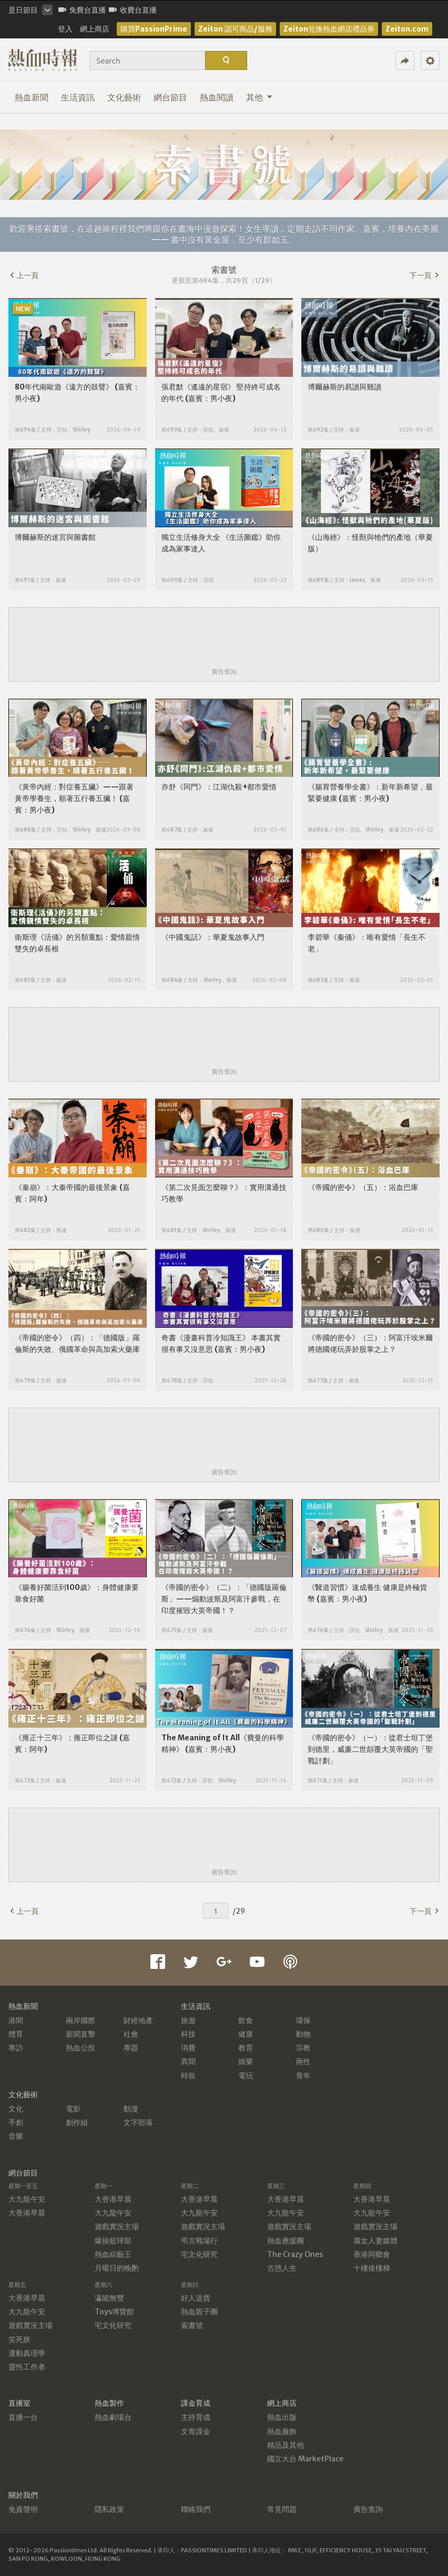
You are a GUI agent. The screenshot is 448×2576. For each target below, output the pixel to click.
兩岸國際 (80, 2020)
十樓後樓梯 (371, 2268)
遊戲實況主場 (117, 2226)
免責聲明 (23, 2509)
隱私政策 (109, 2509)
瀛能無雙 (109, 2298)
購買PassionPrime (153, 29)
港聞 (15, 2020)
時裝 (188, 2075)
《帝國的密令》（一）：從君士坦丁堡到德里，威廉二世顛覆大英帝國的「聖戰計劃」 (370, 1749)
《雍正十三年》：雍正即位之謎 (66, 1737)
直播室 (19, 2403)
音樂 (15, 2136)
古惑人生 (282, 2268)
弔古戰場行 (199, 2240)
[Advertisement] (224, 637)
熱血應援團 (285, 2240)
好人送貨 (195, 2298)
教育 (245, 2047)
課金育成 (195, 2403)
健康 (245, 2034)
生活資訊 (78, 97)
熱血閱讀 (216, 97)
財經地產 (138, 2020)
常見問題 (282, 2509)
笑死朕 (19, 2339)
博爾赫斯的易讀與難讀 (344, 387)
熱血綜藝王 (113, 2254)
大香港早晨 (26, 2213)
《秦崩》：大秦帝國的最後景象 (66, 1187)
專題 (131, 2047)
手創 (15, 2122)
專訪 (15, 2047)
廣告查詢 (224, 671)
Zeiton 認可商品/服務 (235, 29)
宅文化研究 (199, 2254)
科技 (188, 2034)
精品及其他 (285, 2445)
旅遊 (188, 2020)
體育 (15, 2034)
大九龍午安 (26, 2199)
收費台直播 (133, 10)
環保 (303, 2020)
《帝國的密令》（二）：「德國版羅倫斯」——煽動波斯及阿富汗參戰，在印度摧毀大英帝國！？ (224, 1599)
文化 (15, 2108)
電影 (73, 2108)
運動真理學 (26, 2353)
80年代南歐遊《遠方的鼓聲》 (64, 387)
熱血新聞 (31, 97)
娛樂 (245, 2061)
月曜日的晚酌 (117, 2268)
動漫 (131, 2108)
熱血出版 (282, 2417)
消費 (188, 2047)
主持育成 (195, 2417)
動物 (303, 2034)
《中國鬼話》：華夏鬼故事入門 (212, 937)
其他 (259, 97)
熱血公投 (80, 2047)
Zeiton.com (407, 29)
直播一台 (23, 2417)
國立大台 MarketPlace (305, 2459)
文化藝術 (124, 97)
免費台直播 (82, 10)
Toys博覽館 (114, 2311)
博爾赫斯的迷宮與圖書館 (55, 537)
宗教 (303, 2047)
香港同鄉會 (371, 2254)
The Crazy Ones (295, 2254)
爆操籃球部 (113, 2240)
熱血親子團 (199, 2311)
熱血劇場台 (113, 2417)
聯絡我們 (195, 2509)
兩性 (303, 2061)
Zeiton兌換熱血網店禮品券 (328, 29)
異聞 (188, 2061)
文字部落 (138, 2122)
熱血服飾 (282, 2431)
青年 (303, 2075)
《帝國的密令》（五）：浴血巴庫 (363, 1187)
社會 (131, 2034)
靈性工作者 (26, 2367)
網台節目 (170, 97)
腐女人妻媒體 (375, 2240)
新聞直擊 (80, 2034)
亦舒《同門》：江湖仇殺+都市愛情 (219, 787)
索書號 (192, 2325)
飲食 (245, 2020)
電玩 (245, 2075)
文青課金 (195, 2431)
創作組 (77, 2122)
